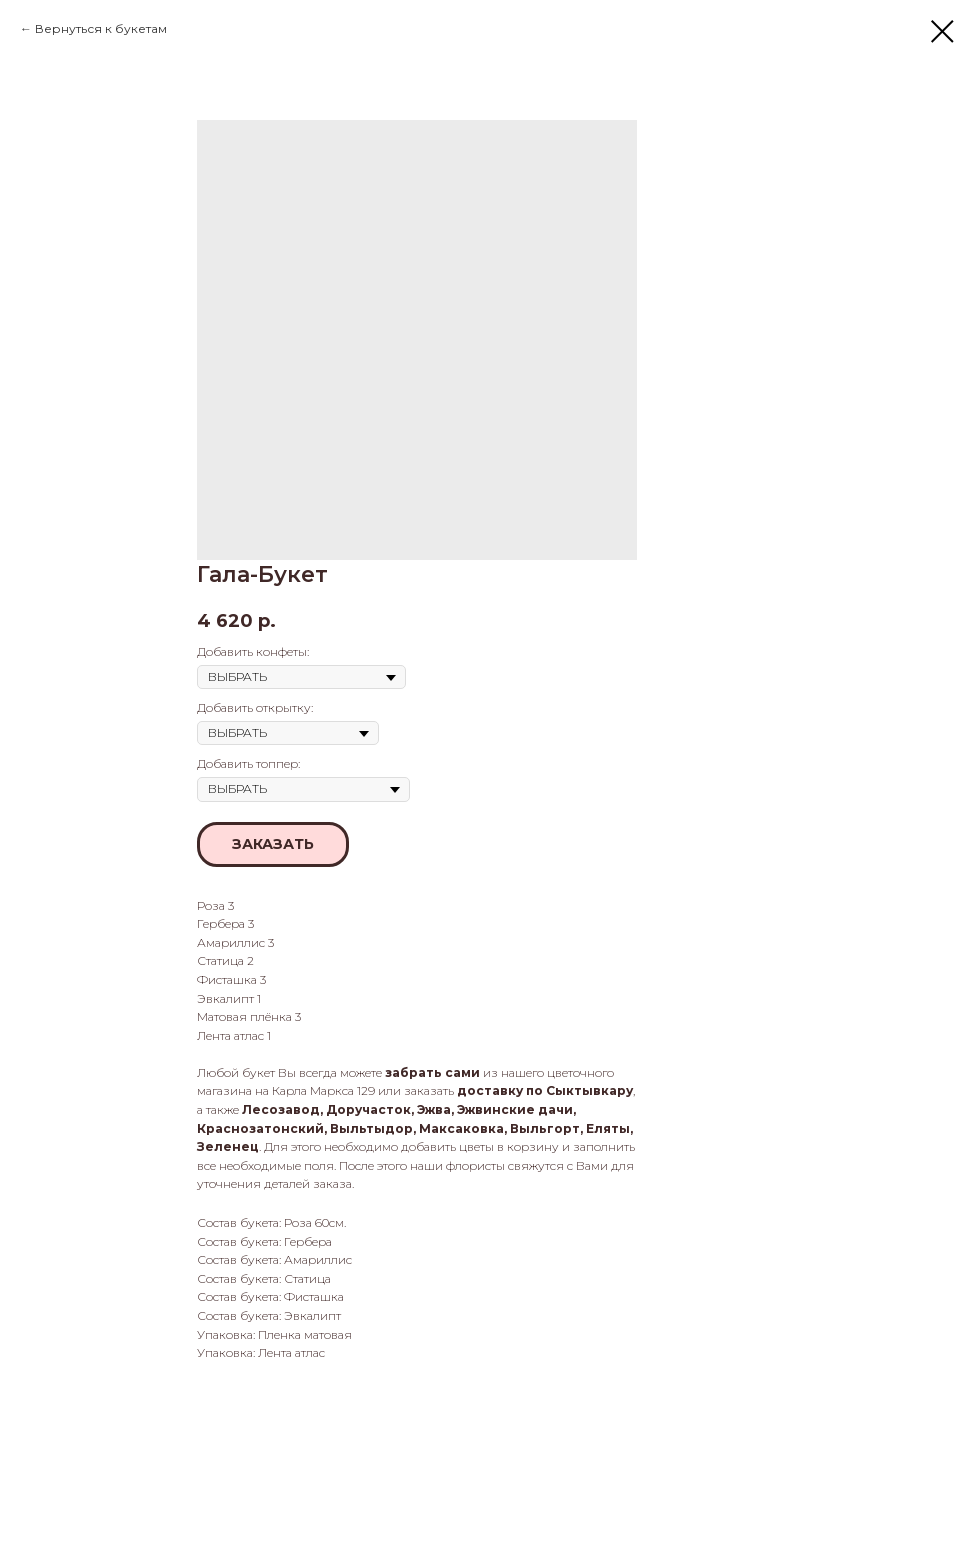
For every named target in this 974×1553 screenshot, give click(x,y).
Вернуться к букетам (101, 28)
